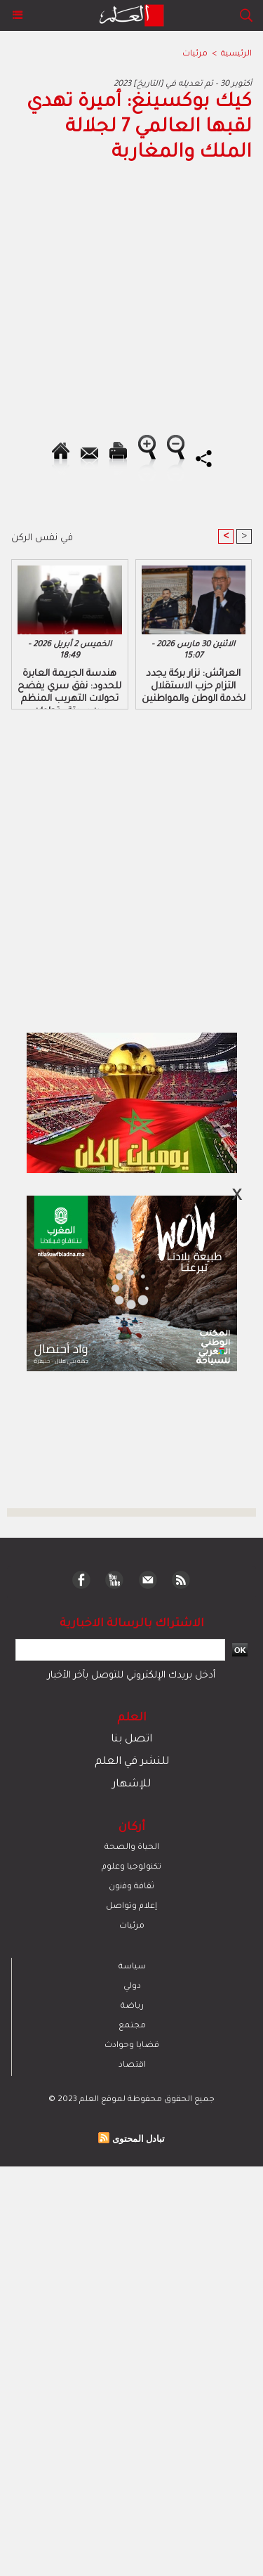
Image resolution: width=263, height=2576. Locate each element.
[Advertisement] (118, 1287)
